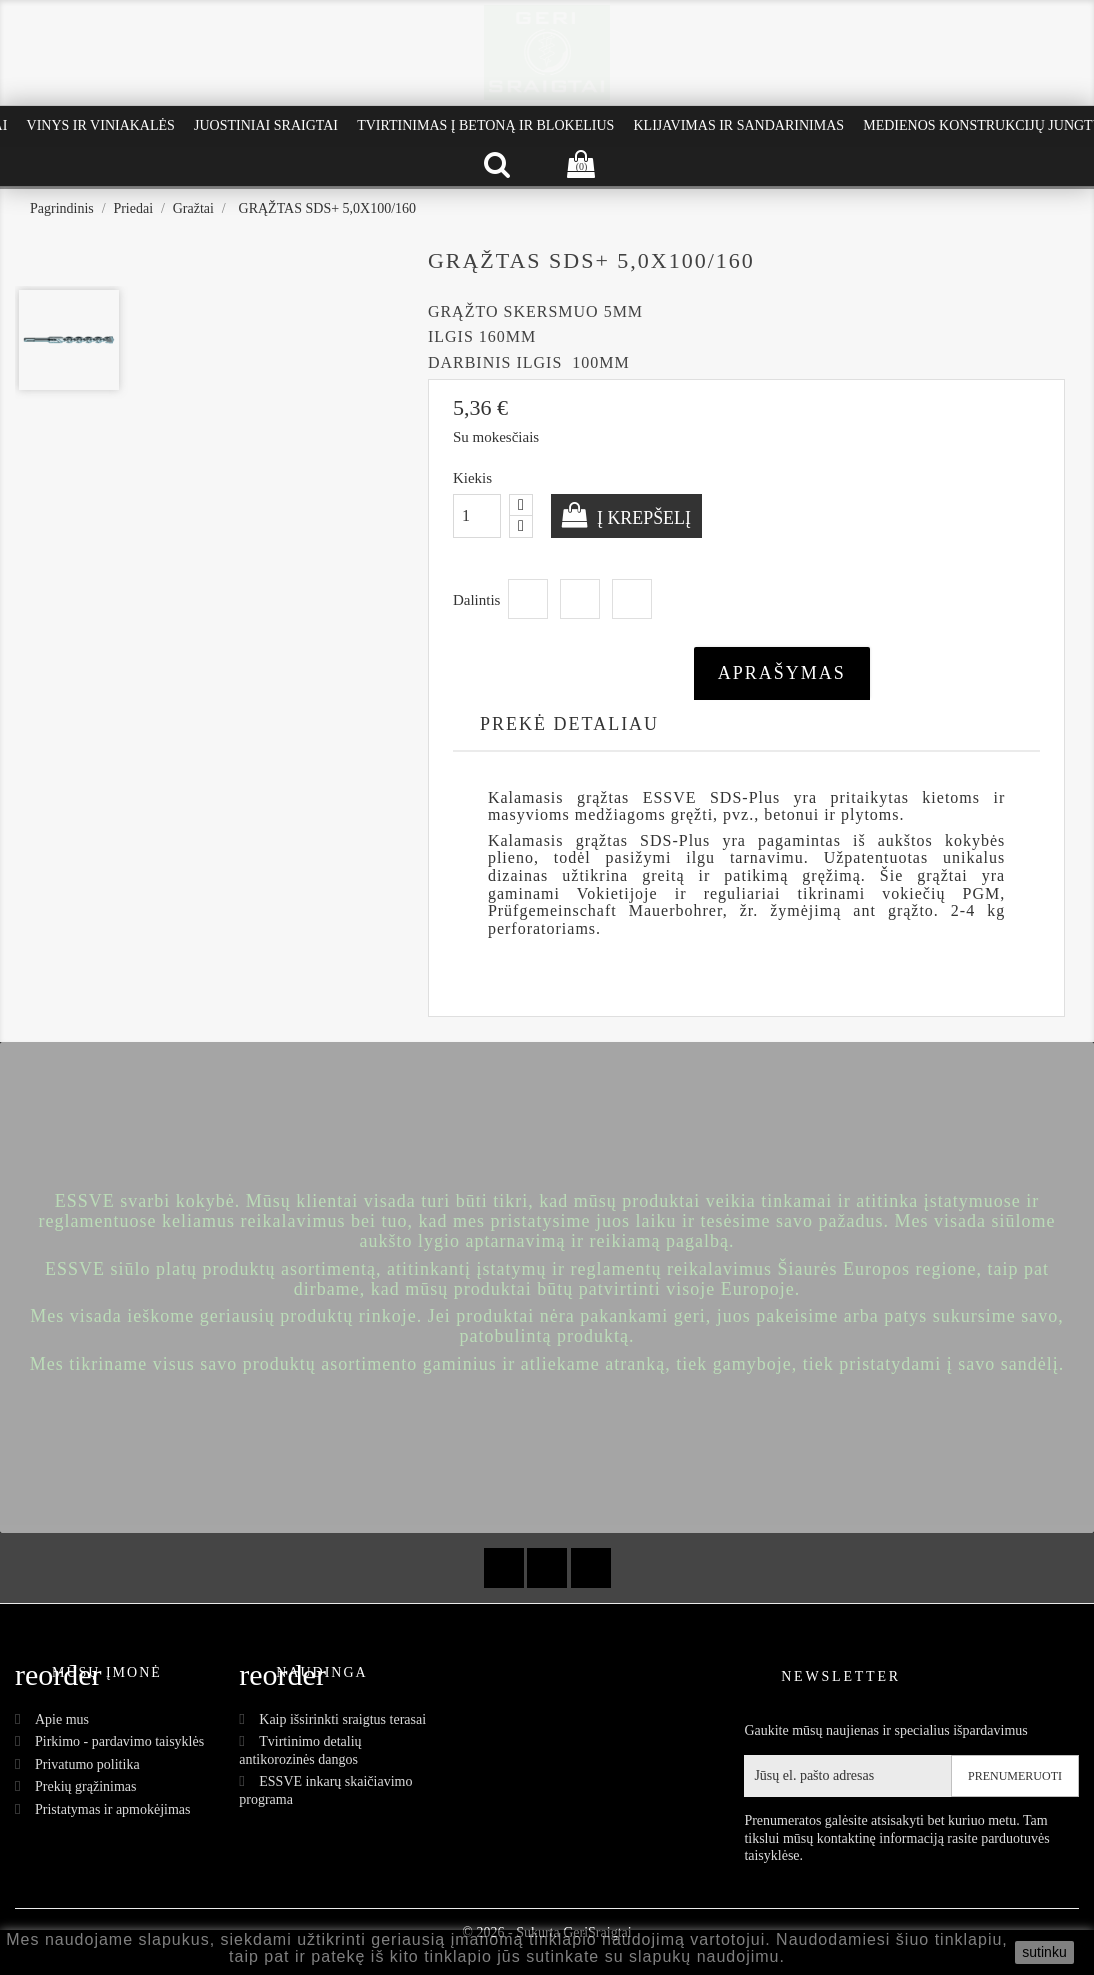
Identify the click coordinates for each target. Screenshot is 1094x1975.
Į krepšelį (642, 518)
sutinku (1044, 1952)
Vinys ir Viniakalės (101, 125)
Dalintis (528, 599)
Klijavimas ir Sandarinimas (738, 125)
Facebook (504, 1568)
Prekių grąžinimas (85, 1786)
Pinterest (632, 599)
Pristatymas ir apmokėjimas (113, 1809)
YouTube (547, 1568)
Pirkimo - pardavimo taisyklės (119, 1741)
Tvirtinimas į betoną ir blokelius (485, 125)
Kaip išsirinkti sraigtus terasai (342, 1719)
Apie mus (62, 1719)
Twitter (580, 599)
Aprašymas (782, 673)
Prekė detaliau (569, 724)
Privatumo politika (87, 1764)
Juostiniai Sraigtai (266, 125)
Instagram (591, 1568)
